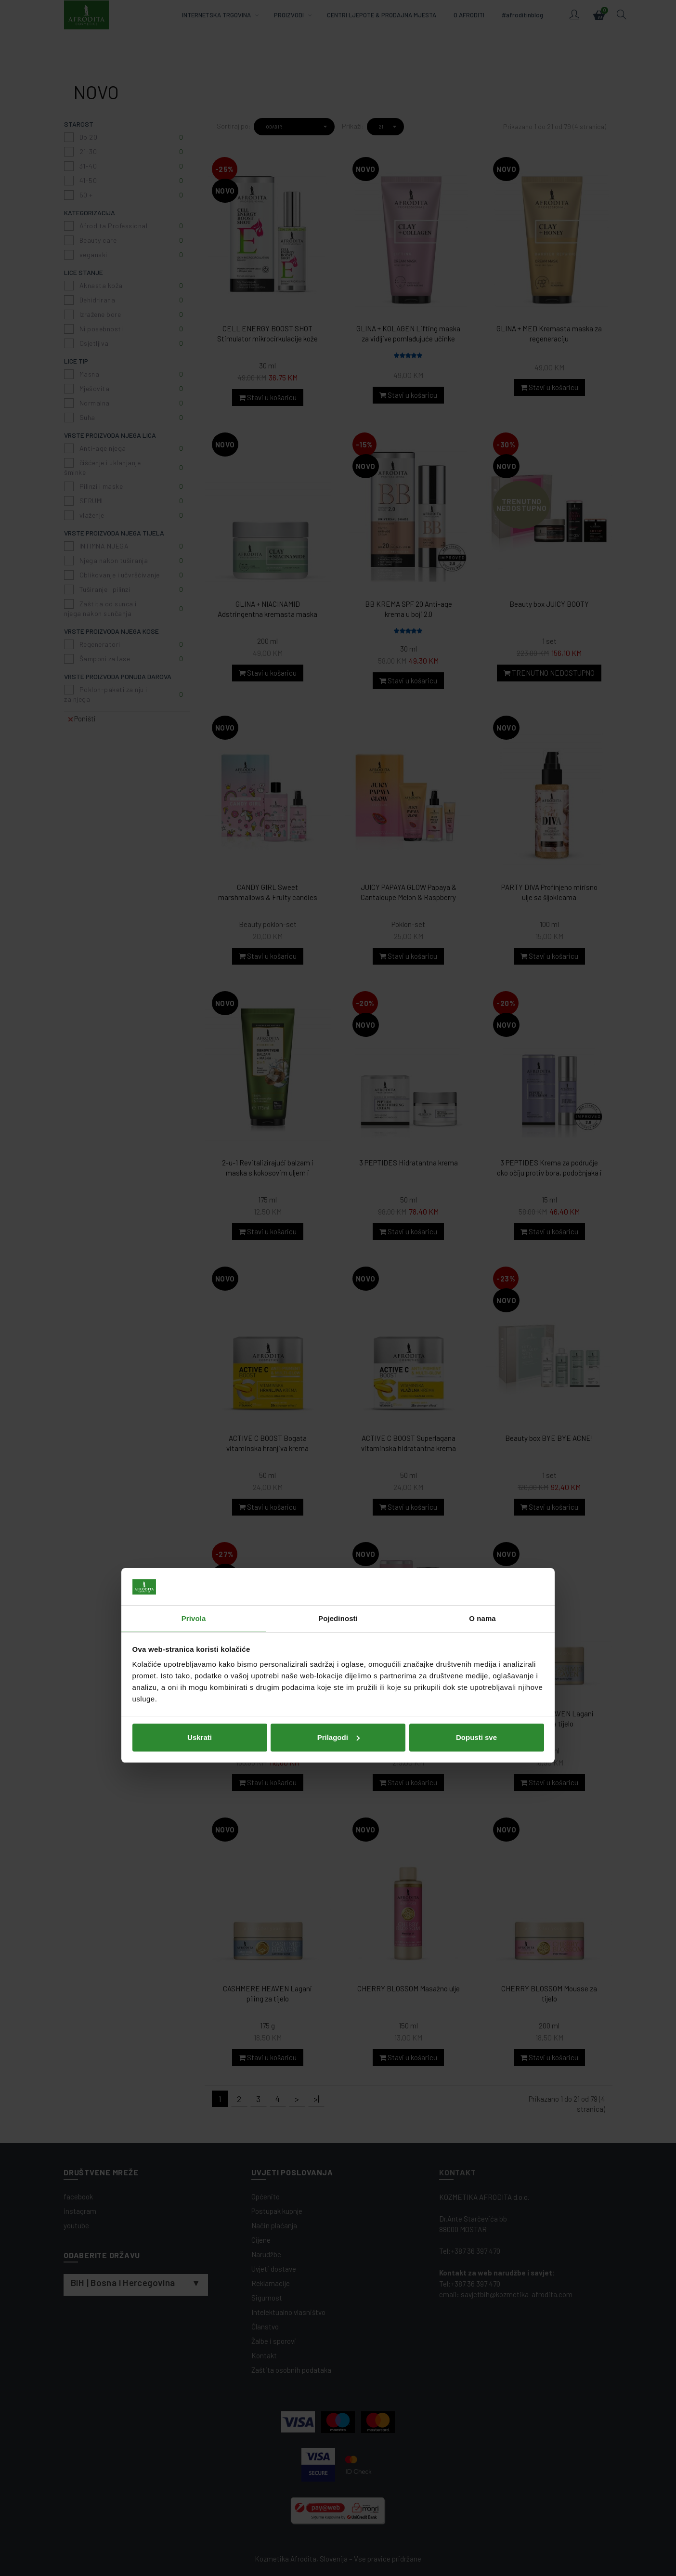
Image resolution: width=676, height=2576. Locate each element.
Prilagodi (338, 1360)
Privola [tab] (194, 1241)
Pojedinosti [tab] (338, 1241)
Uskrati (199, 1360)
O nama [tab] (482, 1241)
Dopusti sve (476, 1360)
